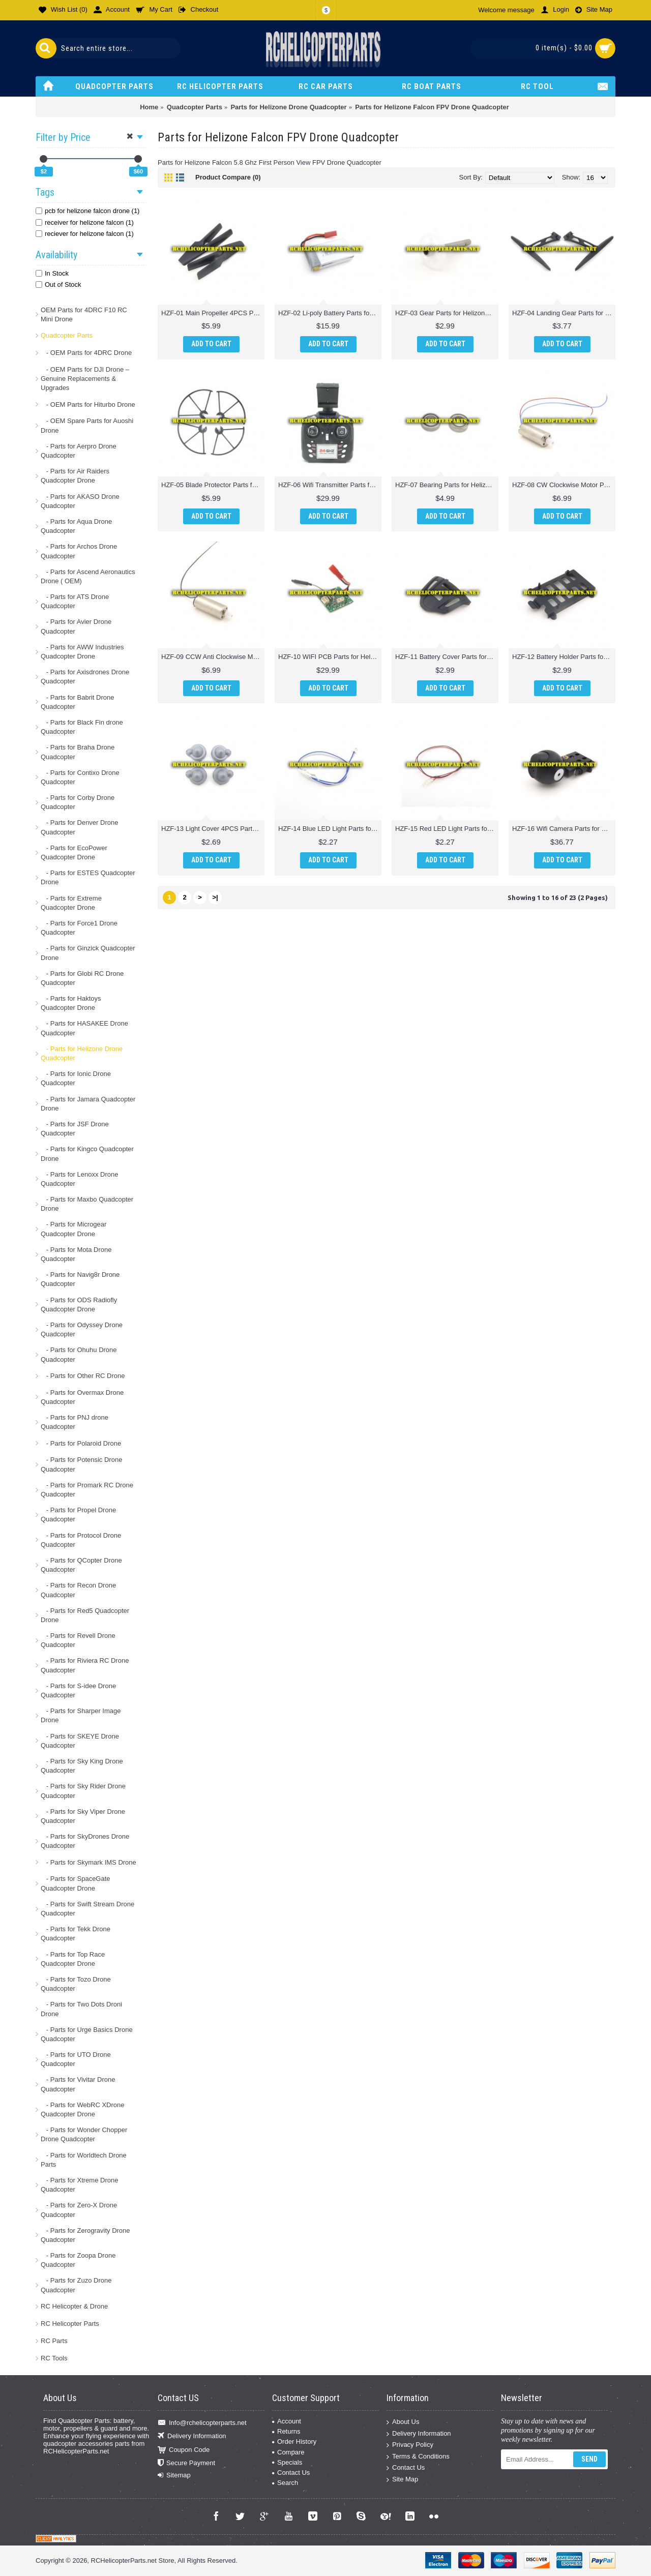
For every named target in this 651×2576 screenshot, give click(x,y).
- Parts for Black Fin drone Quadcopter (82, 726)
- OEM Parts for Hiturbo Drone (88, 404)
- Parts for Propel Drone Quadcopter (78, 1514)
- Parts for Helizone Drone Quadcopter (82, 1053)
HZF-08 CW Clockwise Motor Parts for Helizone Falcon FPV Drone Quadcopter (563, 485)
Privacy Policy (410, 2445)
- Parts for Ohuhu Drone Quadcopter (79, 1354)
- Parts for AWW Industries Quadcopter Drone (82, 651)
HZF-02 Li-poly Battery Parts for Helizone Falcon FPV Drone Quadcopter (329, 313)
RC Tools (54, 2358)
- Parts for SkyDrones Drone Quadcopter (85, 1841)
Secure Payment (186, 2463)
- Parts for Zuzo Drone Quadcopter (76, 2285)
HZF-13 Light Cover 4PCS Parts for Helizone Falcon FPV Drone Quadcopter (212, 828)
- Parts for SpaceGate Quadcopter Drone (75, 1883)
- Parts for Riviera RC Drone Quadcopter (85, 1665)
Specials (287, 2462)
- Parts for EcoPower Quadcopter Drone (74, 852)
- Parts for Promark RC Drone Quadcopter (87, 1489)
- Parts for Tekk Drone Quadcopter (75, 1933)
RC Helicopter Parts (70, 2323)
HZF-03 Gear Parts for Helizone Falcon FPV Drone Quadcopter (446, 313)
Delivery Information (192, 2436)
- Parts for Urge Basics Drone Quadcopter (87, 2034)
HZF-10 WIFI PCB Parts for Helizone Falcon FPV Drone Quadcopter (329, 657)
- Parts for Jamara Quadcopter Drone (88, 1103)
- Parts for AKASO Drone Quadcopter (80, 501)
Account (286, 2421)
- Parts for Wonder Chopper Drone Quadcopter (84, 2134)
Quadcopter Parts (67, 335)
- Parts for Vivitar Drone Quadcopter (78, 2084)
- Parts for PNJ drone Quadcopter (74, 1422)
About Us (403, 2422)
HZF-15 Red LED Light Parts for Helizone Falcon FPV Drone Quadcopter (446, 828)
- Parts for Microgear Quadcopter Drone (73, 1228)
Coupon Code (184, 2449)
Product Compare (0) (228, 177)
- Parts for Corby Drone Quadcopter (77, 802)
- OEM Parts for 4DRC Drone (86, 352)
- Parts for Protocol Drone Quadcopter (81, 1540)
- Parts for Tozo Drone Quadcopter (76, 1983)
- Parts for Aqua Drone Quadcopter (76, 526)
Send (589, 2459)
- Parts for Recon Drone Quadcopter (78, 1589)
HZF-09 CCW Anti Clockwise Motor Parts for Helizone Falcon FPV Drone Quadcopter (212, 657)
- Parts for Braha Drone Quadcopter (77, 751)
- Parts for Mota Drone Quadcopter (76, 1254)
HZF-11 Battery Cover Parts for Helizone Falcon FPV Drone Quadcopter (446, 657)
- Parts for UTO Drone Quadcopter (76, 2059)
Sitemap (174, 2475)
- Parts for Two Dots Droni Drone (81, 2008)
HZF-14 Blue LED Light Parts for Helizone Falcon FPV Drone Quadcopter (329, 828)
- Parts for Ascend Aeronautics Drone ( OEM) (88, 576)
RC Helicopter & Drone (74, 2306)
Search (285, 2483)
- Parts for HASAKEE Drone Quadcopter (84, 1028)
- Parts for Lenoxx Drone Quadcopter (79, 1179)
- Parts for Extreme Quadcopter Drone (71, 902)
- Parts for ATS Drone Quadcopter (75, 601)
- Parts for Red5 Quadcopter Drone (85, 1615)
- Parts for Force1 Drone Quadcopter (79, 927)
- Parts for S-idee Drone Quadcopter (78, 1690)
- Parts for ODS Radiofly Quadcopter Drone (79, 1304)
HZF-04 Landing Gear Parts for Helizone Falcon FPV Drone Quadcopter (563, 313)
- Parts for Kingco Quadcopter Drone (87, 1153)
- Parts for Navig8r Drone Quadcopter (80, 1279)
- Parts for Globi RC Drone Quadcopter (82, 978)
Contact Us (291, 2472)
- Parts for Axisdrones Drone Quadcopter (85, 676)
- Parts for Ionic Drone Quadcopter (76, 1078)
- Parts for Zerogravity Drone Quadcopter (85, 2235)
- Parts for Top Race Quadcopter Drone (73, 1959)
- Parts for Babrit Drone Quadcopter (77, 702)
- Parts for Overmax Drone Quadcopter (82, 1397)
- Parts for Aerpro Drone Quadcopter (78, 450)
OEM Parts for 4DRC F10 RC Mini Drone (84, 314)
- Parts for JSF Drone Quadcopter (75, 1128)
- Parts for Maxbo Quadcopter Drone (87, 1203)
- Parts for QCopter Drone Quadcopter (81, 1564)
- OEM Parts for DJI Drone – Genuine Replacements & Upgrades (85, 379)
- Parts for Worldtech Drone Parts (84, 2159)
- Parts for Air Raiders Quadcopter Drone (75, 475)
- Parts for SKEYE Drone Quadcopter (80, 1740)
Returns (286, 2431)
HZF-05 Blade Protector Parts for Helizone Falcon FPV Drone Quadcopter (212, 485)
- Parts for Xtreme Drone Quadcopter (79, 2184)
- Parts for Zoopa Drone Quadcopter (78, 2260)
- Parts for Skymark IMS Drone (88, 1862)
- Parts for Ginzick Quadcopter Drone (88, 952)
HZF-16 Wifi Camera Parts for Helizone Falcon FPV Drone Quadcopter (563, 828)
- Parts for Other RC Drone (83, 1376)
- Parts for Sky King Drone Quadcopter (82, 1765)
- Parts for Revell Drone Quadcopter (78, 1640)
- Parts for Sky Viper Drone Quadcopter (83, 1816)
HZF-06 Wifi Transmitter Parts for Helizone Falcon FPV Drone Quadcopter (329, 485)
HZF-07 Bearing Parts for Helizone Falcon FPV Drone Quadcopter (446, 485)
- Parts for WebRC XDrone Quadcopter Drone (82, 2109)
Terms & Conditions (418, 2456)
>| (215, 897)
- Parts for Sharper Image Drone (81, 1715)
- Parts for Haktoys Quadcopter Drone (71, 1003)
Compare (288, 2452)
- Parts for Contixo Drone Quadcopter (80, 777)
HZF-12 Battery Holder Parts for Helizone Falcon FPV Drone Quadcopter (563, 657)
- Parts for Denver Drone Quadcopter (79, 827)
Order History (294, 2441)
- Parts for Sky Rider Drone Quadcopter (83, 1790)
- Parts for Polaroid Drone (81, 1443)
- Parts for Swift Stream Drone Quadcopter (87, 1908)
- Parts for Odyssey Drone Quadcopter (82, 1329)
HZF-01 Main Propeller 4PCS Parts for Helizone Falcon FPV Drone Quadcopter (212, 313)
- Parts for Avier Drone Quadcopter (76, 626)
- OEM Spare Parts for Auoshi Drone (87, 425)
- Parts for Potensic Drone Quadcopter (81, 1464)
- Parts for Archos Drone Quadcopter (79, 551)
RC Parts (54, 2341)
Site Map (402, 2479)
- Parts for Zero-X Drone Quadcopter (79, 2209)
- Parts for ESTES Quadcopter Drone (88, 877)
